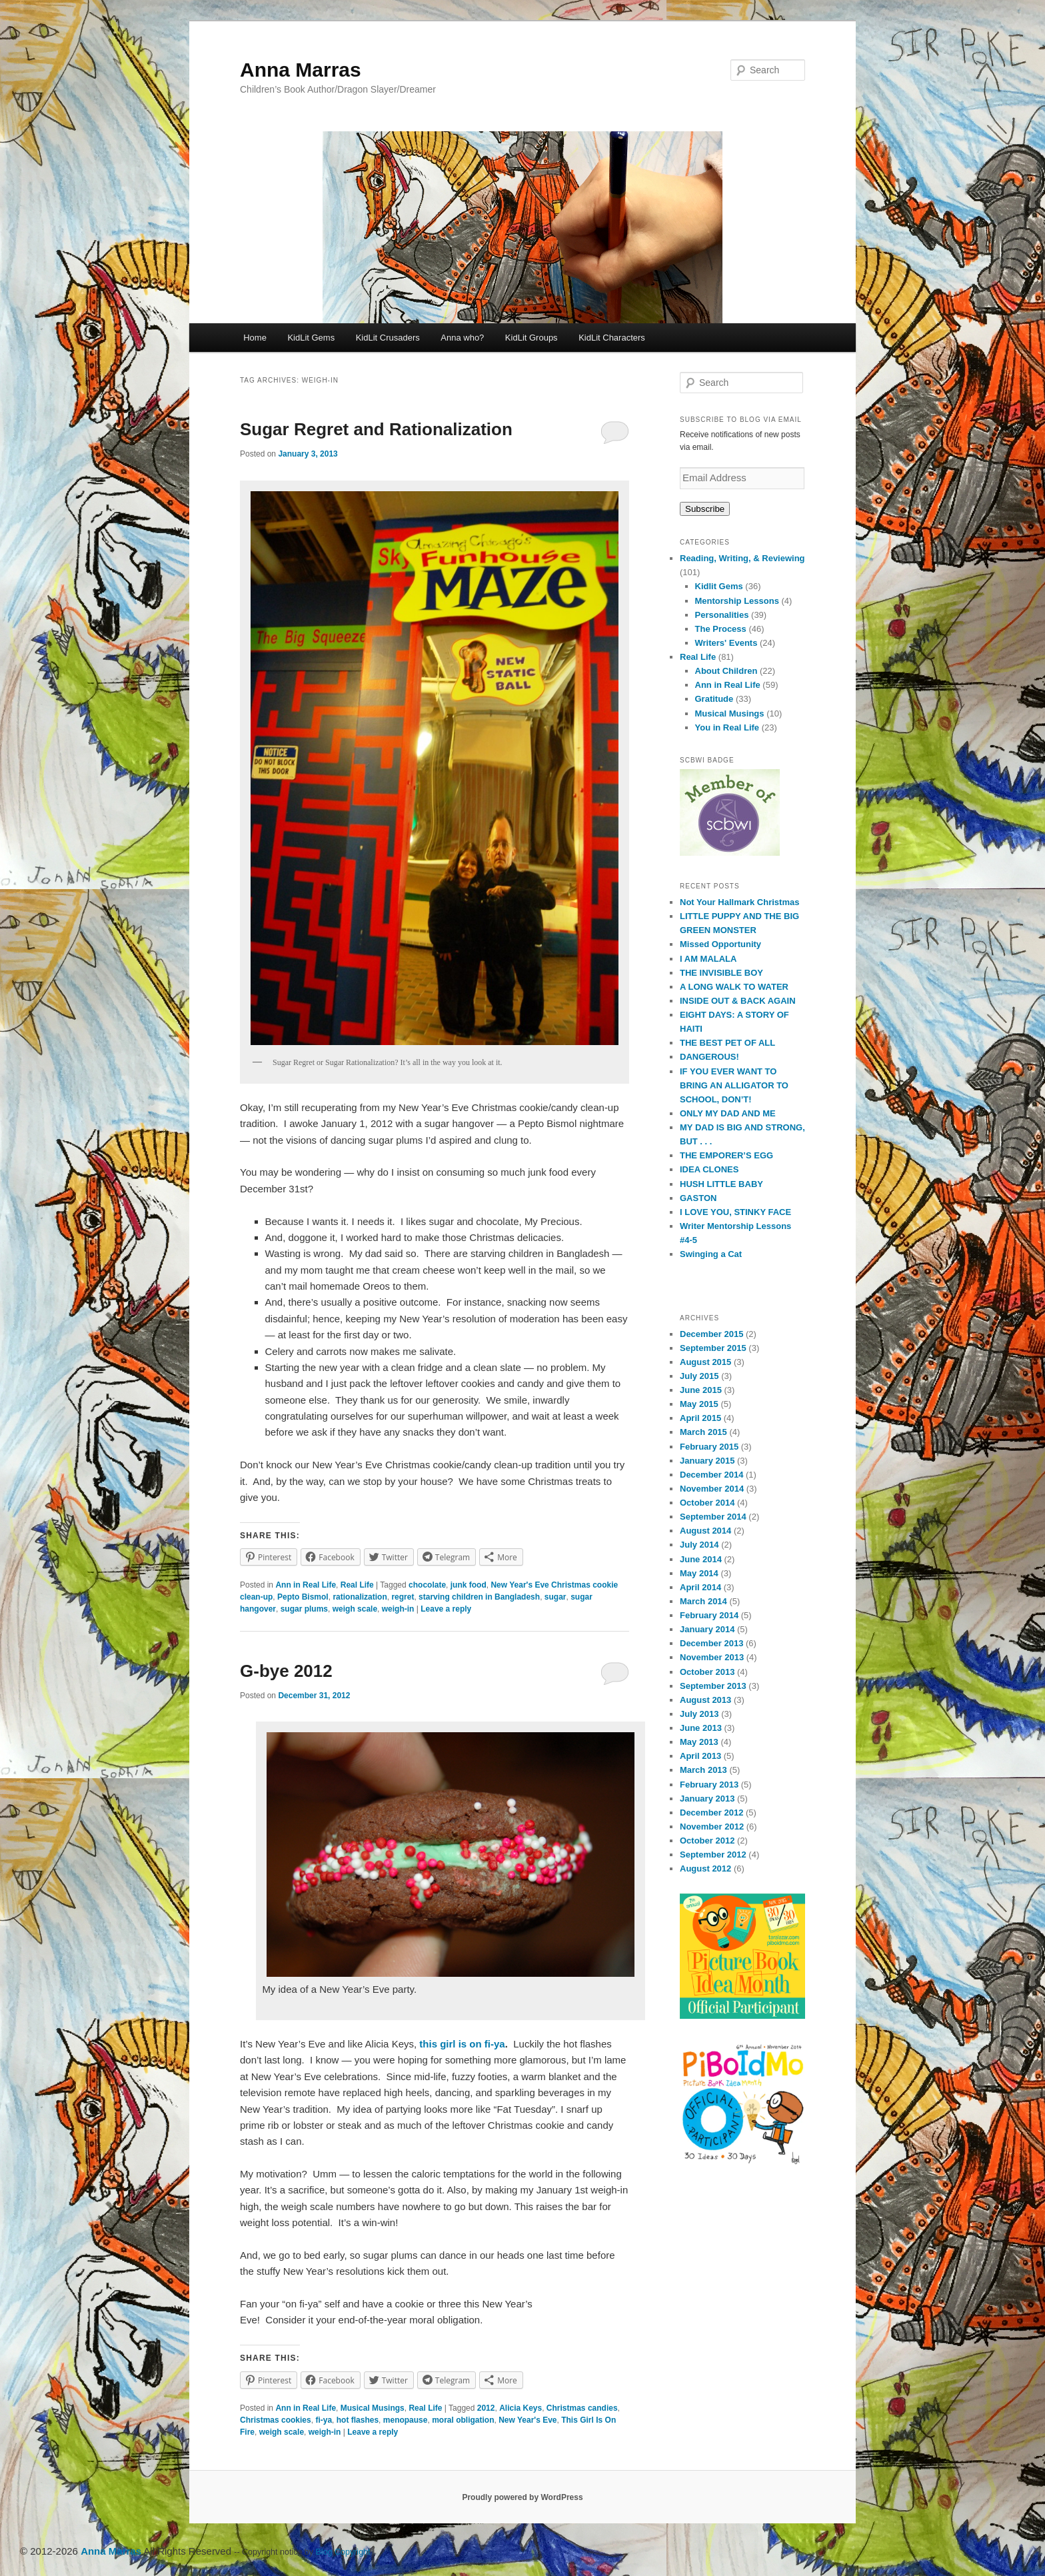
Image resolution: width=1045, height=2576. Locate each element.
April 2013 (700, 1756)
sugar (555, 1597)
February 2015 (709, 1447)
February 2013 (709, 1785)
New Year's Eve (527, 2420)
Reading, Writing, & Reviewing (742, 558)
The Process (720, 629)
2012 (486, 2408)
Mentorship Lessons (737, 601)
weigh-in (398, 1609)
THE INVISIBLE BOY (721, 973)
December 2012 (711, 1813)
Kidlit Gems (719, 586)
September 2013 (713, 1686)
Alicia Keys (520, 2408)
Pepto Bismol (303, 1597)
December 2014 (711, 1475)
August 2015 (705, 1362)
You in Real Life (727, 727)
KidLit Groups (531, 338)
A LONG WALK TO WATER (734, 987)
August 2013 (705, 1700)
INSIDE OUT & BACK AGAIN (738, 1001)
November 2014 (712, 1489)
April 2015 (700, 1418)
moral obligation (463, 2420)
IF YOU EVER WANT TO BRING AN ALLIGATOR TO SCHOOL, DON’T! (734, 1085)
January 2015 (707, 1461)
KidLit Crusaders (388, 338)
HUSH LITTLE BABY (721, 1184)
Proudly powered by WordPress (522, 2497)
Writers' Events (726, 643)
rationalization (360, 1597)
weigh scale (355, 1609)
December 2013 (711, 1643)
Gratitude (714, 699)
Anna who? (462, 338)
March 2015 (703, 1432)
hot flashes (358, 2420)
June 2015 (701, 1390)
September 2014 (713, 1517)
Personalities (722, 615)
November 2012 (712, 1827)
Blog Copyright (343, 2552)
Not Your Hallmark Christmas (739, 902)
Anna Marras (300, 70)
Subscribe (704, 509)
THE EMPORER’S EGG (726, 1155)
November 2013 (712, 1657)
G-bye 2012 (286, 1671)
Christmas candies (582, 2408)
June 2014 (701, 1559)
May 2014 (699, 1573)
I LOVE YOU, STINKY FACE (735, 1212)
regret (402, 1597)
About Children (726, 671)
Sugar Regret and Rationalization (376, 429)
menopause (405, 2420)
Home (255, 338)
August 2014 (705, 1531)
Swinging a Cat (711, 1254)
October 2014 (707, 1503)
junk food (469, 1585)
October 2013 (707, 1672)
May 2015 (699, 1404)
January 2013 (707, 1799)
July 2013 (699, 1714)
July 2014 (699, 1545)
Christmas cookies (275, 2420)
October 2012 (707, 1841)
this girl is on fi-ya (461, 2043)
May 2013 (699, 1742)
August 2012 (705, 1869)
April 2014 (700, 1587)
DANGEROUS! (709, 1057)
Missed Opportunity (720, 944)
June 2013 (701, 1728)
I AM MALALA (708, 959)
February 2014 (709, 1615)
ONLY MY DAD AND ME (728, 1113)
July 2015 (699, 1376)
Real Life (357, 1585)
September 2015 (713, 1348)
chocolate (427, 1585)
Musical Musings (373, 2408)
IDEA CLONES (709, 1169)
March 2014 (703, 1601)
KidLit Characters (611, 338)
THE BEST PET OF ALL (727, 1043)
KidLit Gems (311, 338)
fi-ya (323, 2420)
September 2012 (713, 1855)
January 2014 (707, 1629)
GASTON (698, 1198)
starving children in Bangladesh (479, 1597)
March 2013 (703, 1770)
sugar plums (304, 1609)
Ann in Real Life (305, 1585)
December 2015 (711, 1334)
